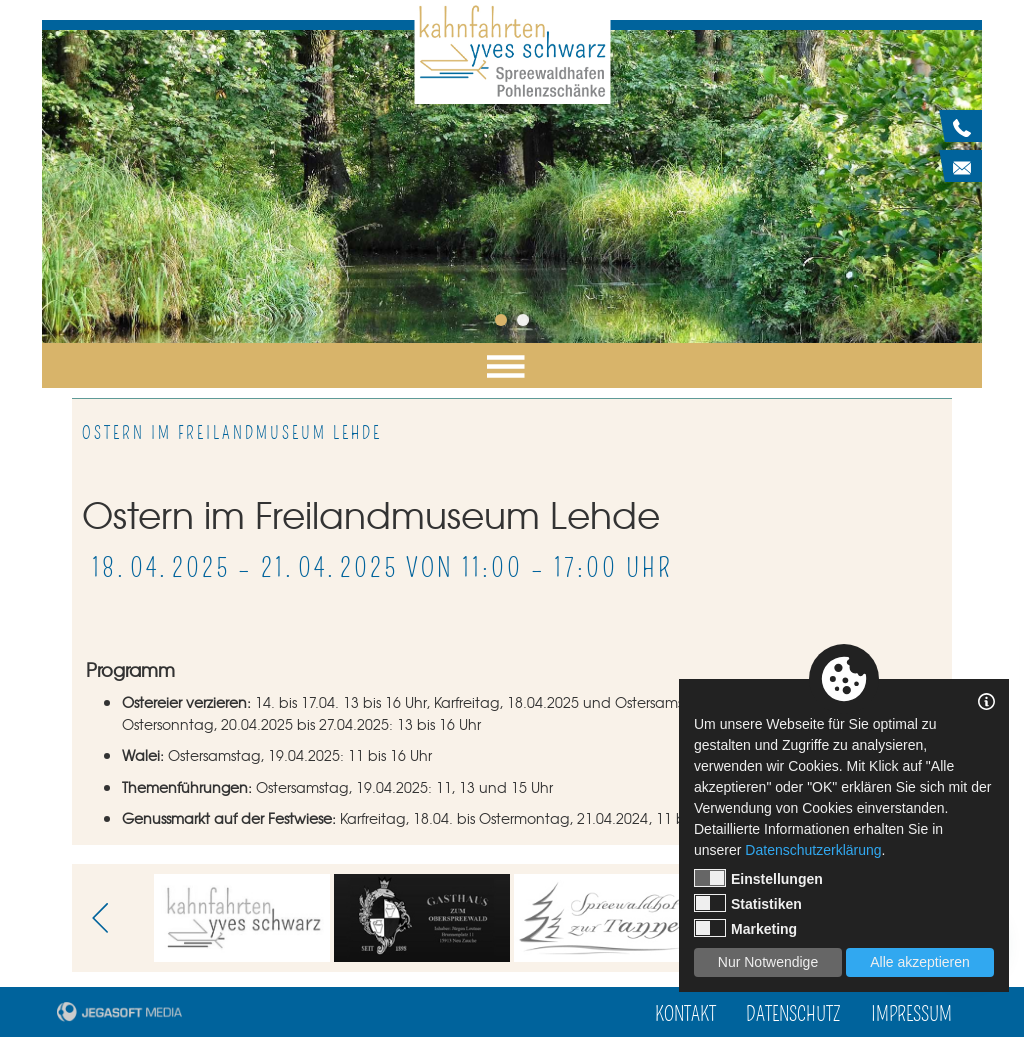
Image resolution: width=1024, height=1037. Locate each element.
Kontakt (685, 1014)
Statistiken (748, 903)
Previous (107, 918)
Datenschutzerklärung (813, 850)
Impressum (911, 1014)
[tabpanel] (512, 186)
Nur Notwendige (768, 962)
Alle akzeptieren (920, 962)
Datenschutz (793, 1014)
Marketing (745, 928)
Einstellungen (758, 878)
